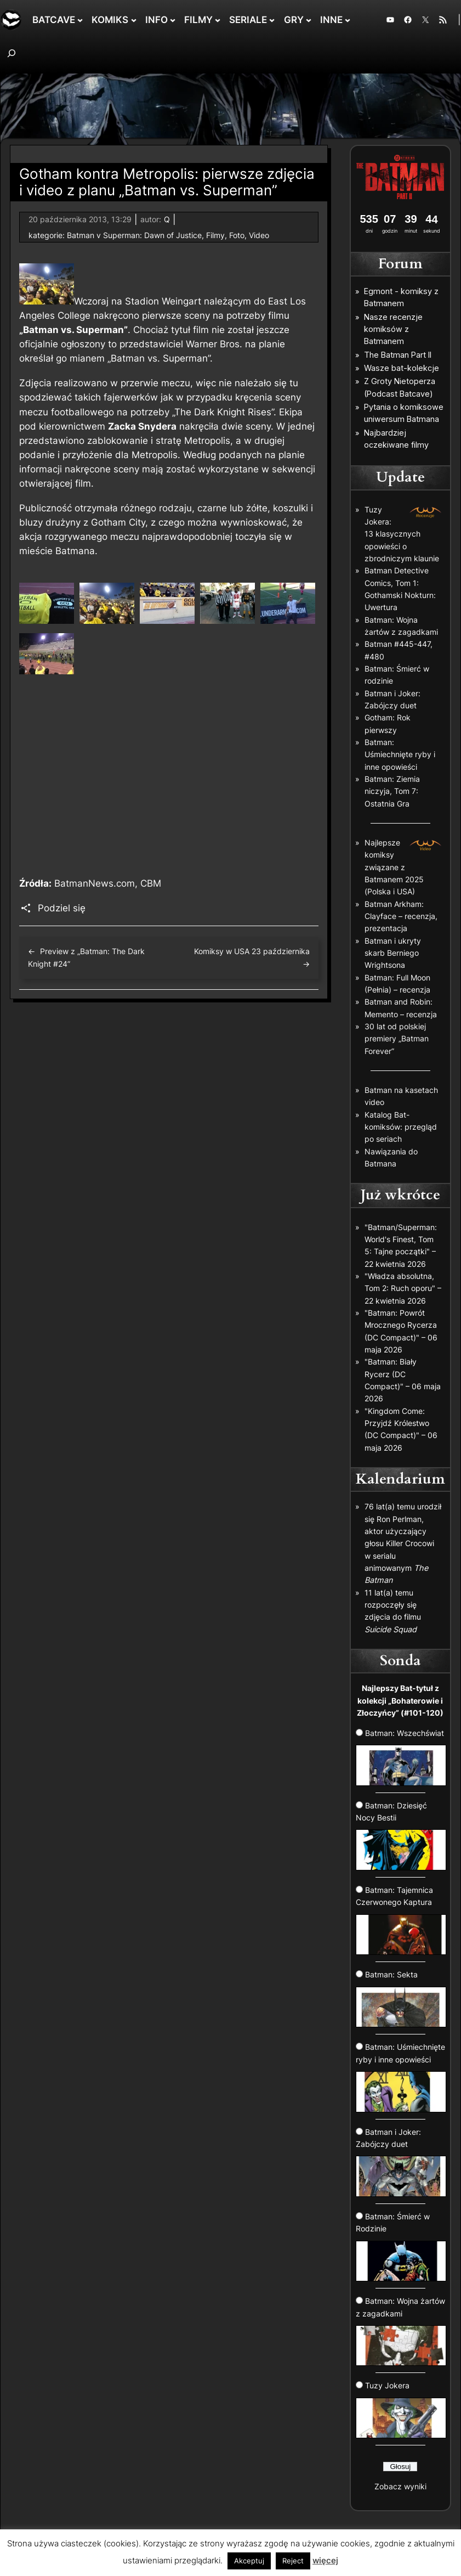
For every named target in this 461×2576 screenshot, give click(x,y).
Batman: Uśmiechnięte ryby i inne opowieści (400, 754)
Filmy (215, 235)
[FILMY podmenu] (217, 19)
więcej (325, 2560)
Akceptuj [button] (249, 2560)
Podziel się (62, 908)
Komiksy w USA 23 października (252, 951)
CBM (150, 883)
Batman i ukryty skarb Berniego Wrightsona (393, 953)
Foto (236, 235)
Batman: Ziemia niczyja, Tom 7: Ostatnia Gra (392, 791)
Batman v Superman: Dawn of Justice (134, 235)
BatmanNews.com (94, 883)
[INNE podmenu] (347, 19)
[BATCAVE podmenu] (80, 19)
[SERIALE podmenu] (272, 19)
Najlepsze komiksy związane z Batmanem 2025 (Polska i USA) (394, 867)
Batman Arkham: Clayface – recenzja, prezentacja (401, 916)
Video (259, 235)
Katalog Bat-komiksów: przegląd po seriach (401, 1127)
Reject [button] (293, 2560)
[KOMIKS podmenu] (133, 19)
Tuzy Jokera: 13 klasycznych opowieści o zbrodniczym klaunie (402, 534)
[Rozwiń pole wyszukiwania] (11, 53)
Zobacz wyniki (400, 2486)
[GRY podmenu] (308, 19)
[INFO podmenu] (172, 19)
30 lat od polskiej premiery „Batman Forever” (397, 1039)
